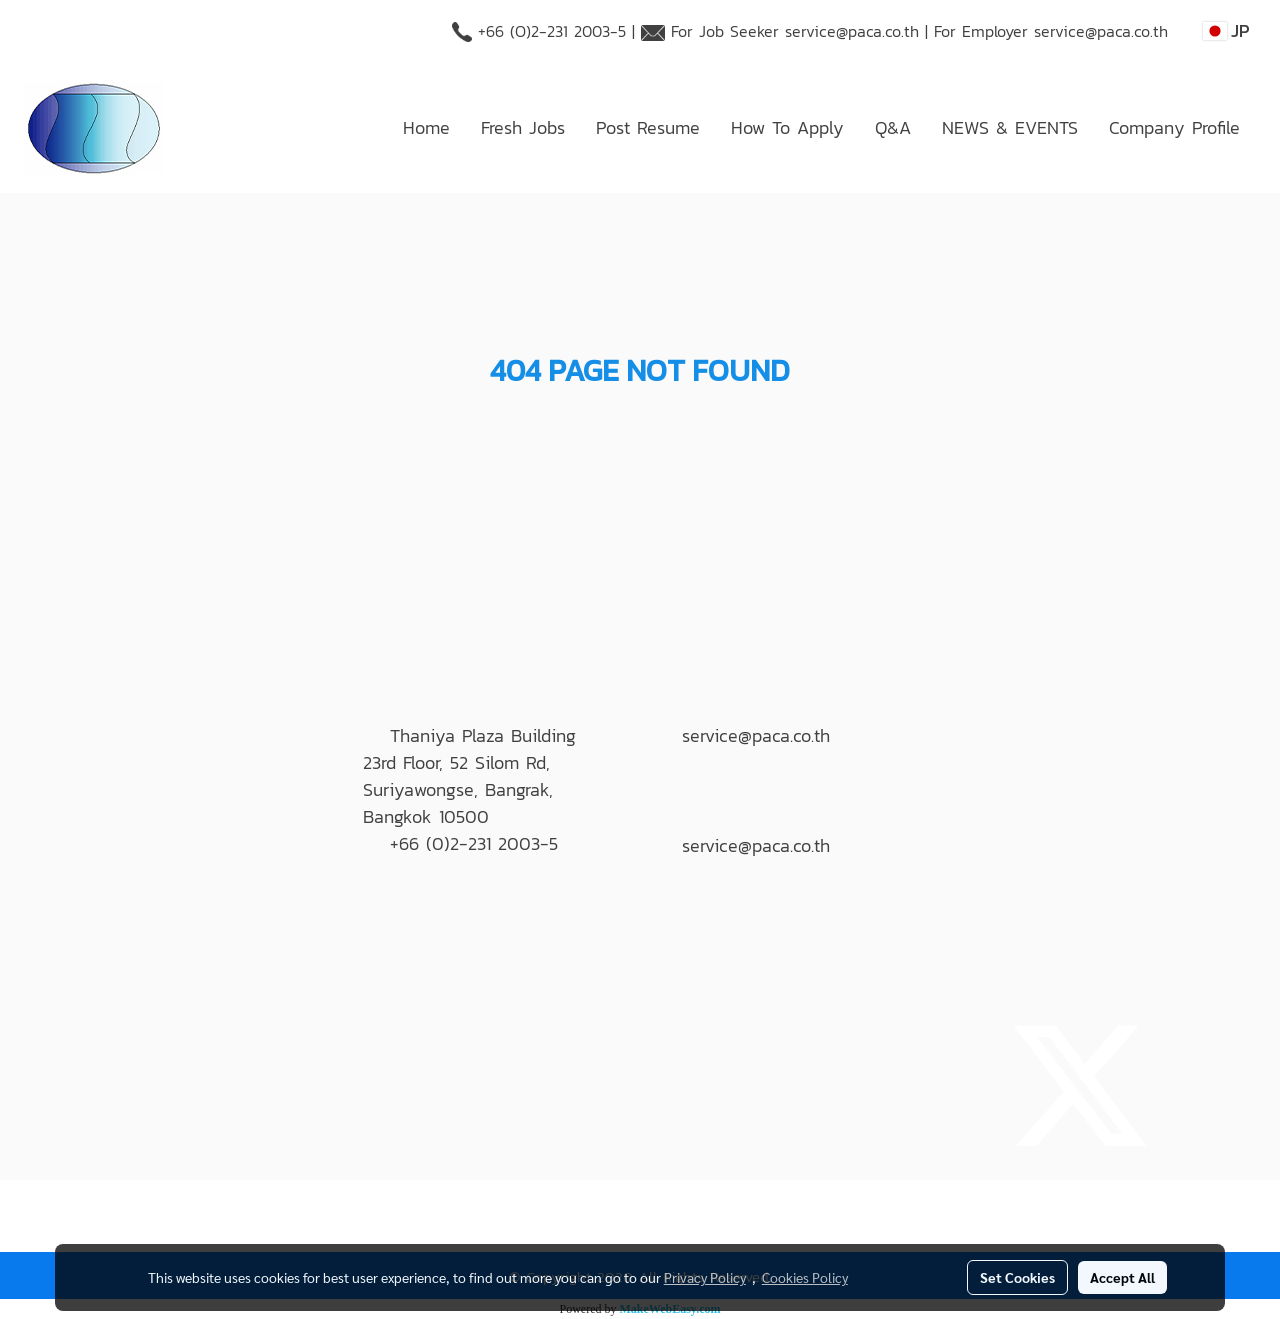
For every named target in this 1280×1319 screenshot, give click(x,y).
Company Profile (1174, 127)
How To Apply (787, 127)
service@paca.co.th (852, 31)
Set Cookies (1017, 1277)
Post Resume (648, 127)
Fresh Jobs (523, 127)
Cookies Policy (805, 1277)
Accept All (1122, 1277)
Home (426, 127)
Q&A (893, 127)
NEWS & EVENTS (1010, 127)
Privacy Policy (705, 1277)
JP (1226, 30)
